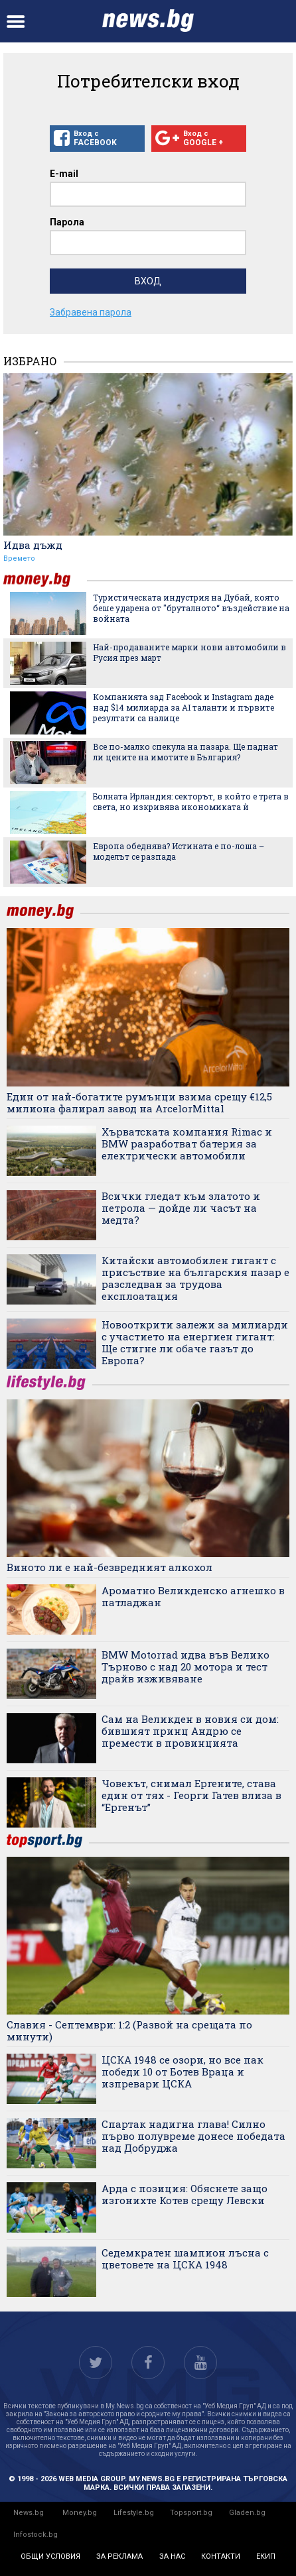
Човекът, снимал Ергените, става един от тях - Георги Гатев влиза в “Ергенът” (191, 1795)
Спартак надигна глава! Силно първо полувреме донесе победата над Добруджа (193, 2136)
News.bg (28, 2512)
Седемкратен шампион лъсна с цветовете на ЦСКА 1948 (185, 2258)
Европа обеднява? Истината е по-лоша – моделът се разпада (178, 851)
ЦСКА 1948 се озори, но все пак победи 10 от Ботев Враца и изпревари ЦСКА (182, 2071)
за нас (172, 2556)
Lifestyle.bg (133, 2512)
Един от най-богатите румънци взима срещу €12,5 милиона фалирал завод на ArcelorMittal (139, 1102)
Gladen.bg (247, 2512)
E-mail (64, 173)
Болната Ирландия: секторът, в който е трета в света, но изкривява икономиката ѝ (191, 801)
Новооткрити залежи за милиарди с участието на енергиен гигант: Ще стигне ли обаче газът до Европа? (195, 1342)
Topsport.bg (191, 2512)
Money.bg (79, 2512)
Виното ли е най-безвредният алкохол (109, 1567)
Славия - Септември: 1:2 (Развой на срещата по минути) (129, 2030)
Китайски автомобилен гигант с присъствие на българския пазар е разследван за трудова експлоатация (195, 1278)
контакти (220, 2556)
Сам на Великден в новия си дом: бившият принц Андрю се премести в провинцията (190, 1731)
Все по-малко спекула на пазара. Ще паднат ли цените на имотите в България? (185, 751)
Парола (67, 222)
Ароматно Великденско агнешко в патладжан (193, 1596)
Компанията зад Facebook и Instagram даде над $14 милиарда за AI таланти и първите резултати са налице (183, 707)
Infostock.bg (35, 2534)
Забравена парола (90, 312)
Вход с (97, 138)
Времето (19, 558)
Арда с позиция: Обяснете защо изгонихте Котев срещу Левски (184, 2194)
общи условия (50, 2556)
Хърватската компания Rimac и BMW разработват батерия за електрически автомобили (187, 1143)
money (45, 580)
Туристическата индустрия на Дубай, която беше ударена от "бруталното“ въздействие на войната (191, 608)
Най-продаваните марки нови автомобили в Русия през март (189, 652)
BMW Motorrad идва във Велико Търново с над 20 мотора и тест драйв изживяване (185, 1666)
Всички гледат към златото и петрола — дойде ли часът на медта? (181, 1208)
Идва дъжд (32, 545)
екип (265, 2556)
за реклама (119, 2556)
